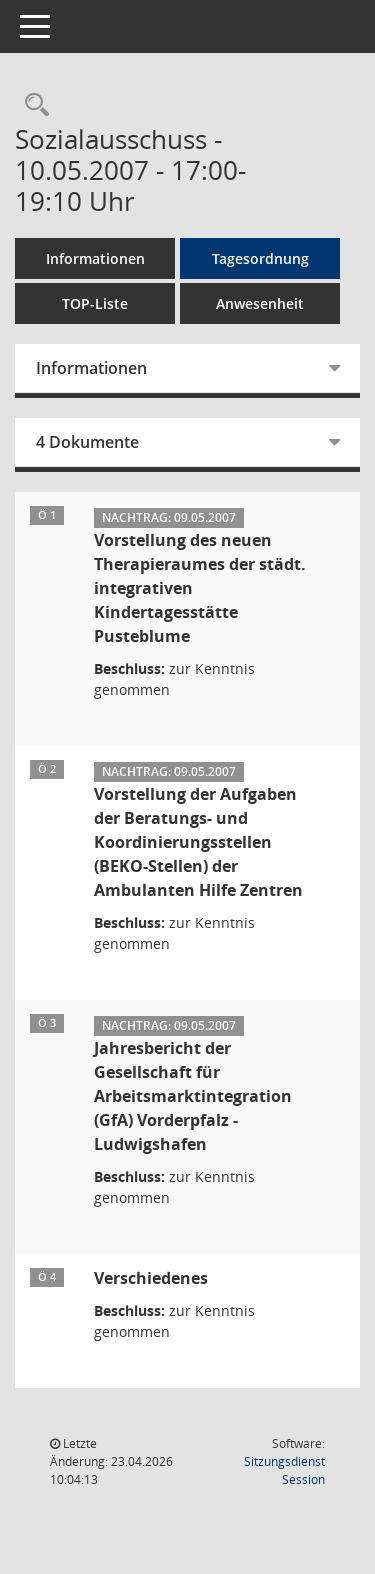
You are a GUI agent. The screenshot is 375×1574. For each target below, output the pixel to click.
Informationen (95, 258)
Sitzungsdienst (284, 1470)
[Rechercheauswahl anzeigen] (32, 105)
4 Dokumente (87, 442)
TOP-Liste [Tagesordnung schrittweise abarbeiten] (95, 303)
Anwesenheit (260, 303)
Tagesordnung (260, 258)
